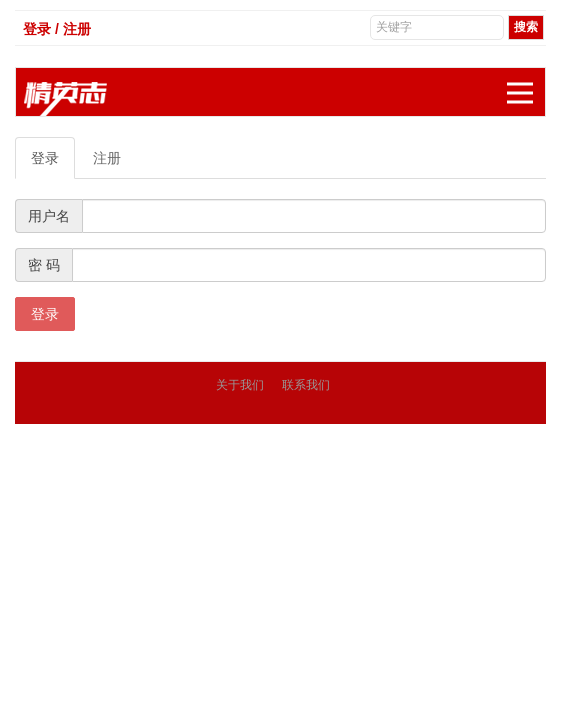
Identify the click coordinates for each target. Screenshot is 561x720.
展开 (526, 82)
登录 (45, 158)
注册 (107, 158)
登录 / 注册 (57, 29)
